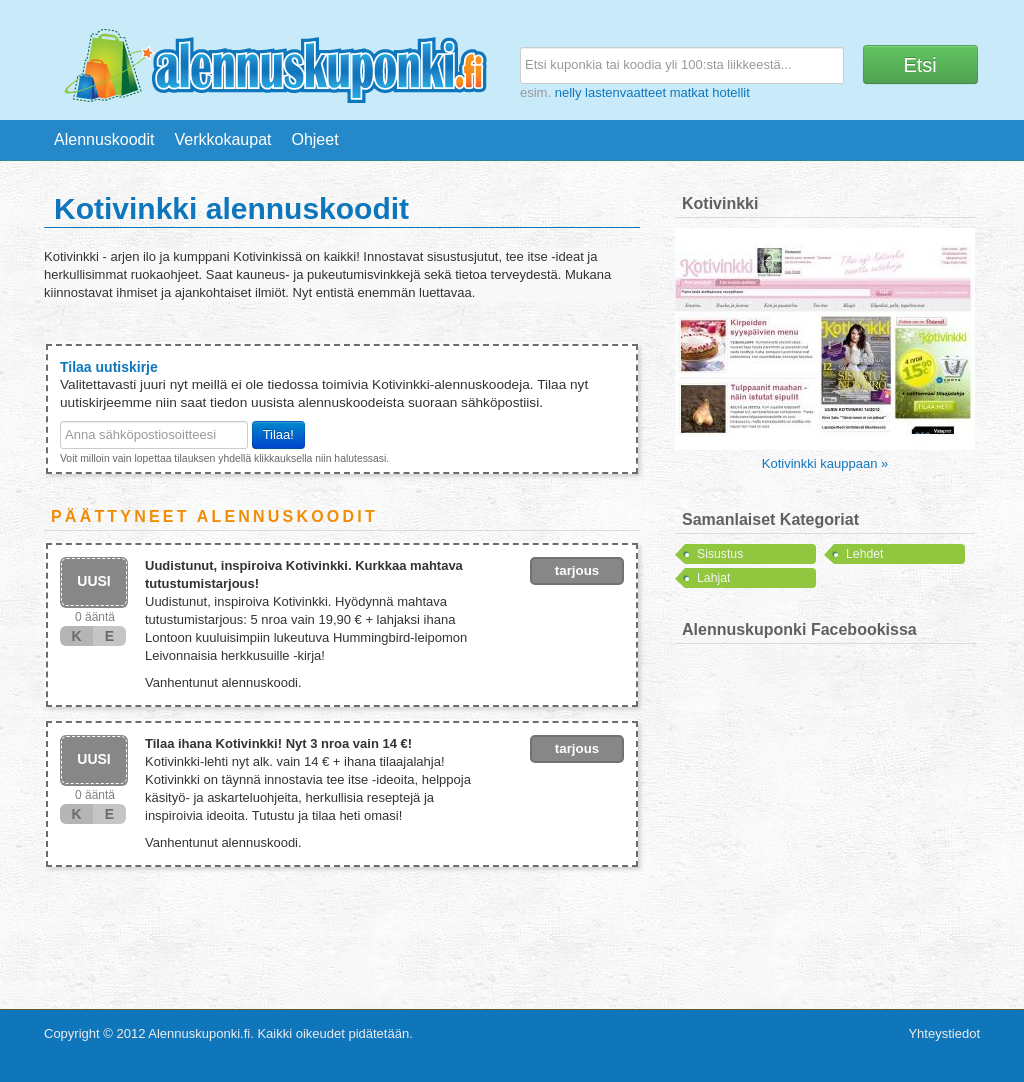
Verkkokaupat (223, 139)
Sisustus (720, 554)
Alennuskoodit (104, 139)
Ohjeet (314, 139)
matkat (689, 92)
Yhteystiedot (944, 1033)
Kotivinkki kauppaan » (825, 463)
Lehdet (864, 554)
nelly (568, 92)
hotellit (731, 92)
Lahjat (713, 578)
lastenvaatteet (625, 92)
